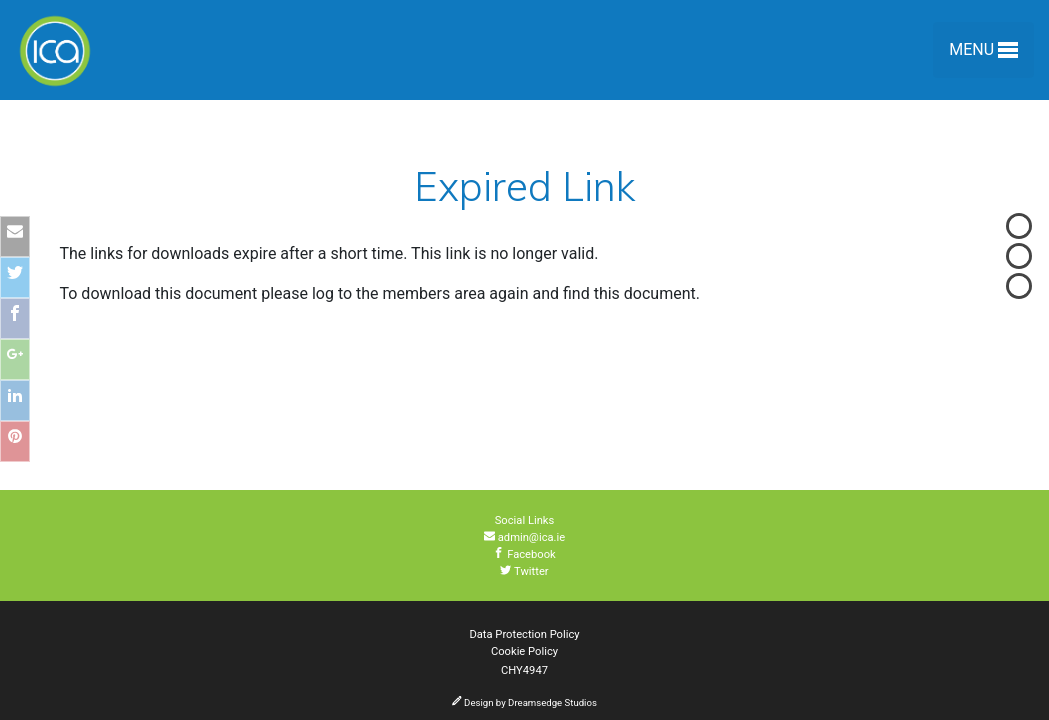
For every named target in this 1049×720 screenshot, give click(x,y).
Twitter (524, 571)
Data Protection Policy (524, 634)
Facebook (524, 554)
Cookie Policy (524, 651)
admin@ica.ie (524, 537)
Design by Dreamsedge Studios (524, 702)
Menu (983, 53)
